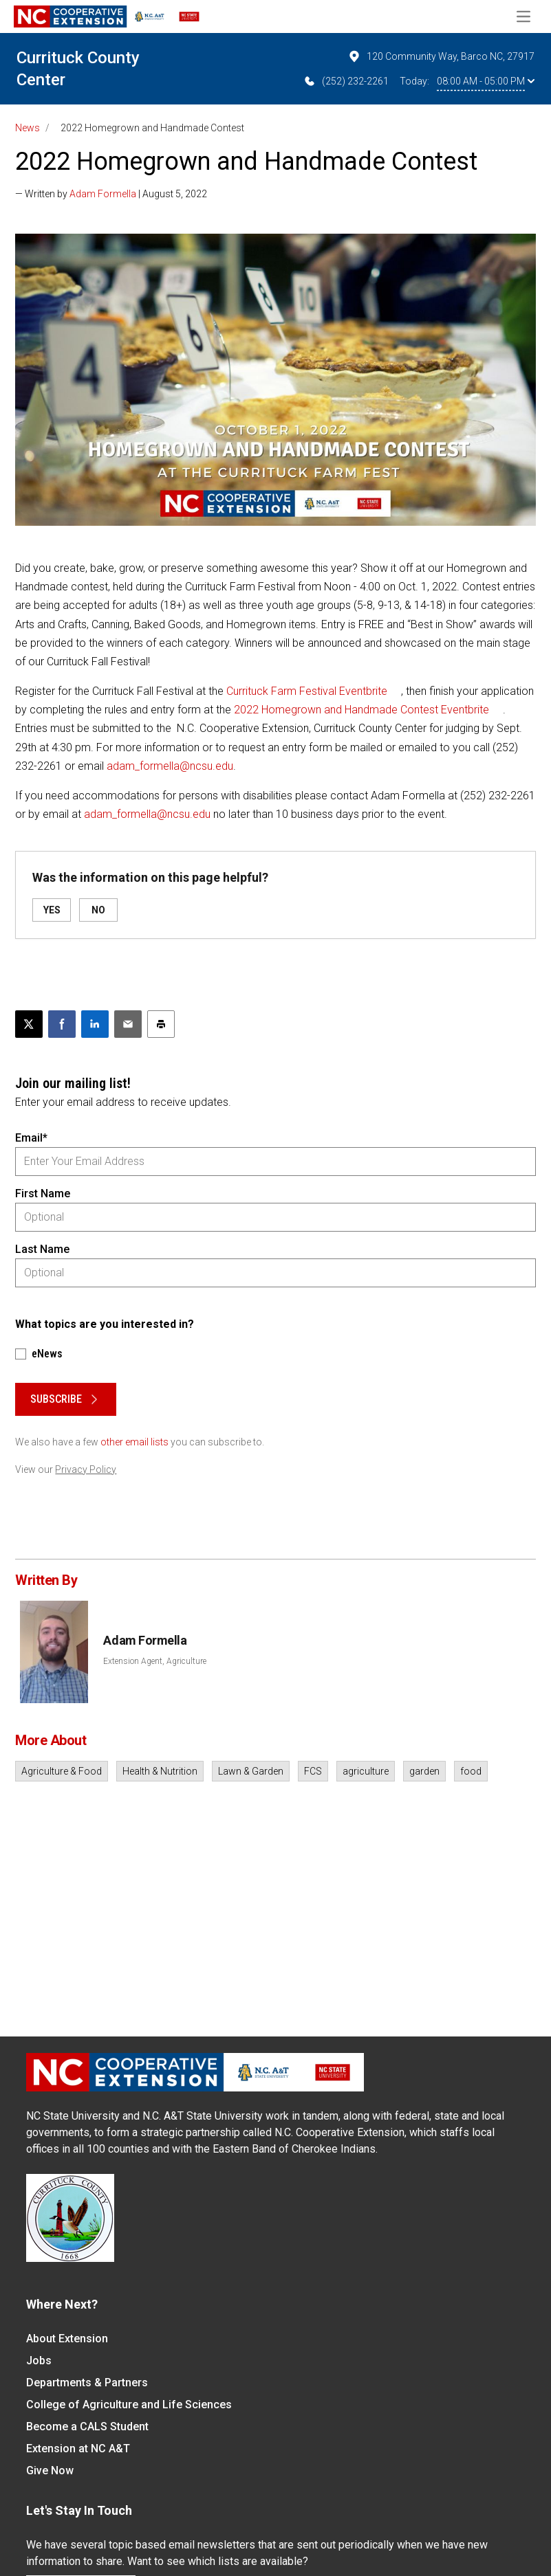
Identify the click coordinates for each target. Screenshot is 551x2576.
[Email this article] (128, 1024)
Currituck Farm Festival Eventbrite (306, 691)
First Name (42, 1193)
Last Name (42, 1249)
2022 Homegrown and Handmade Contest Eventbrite (361, 709)
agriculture (366, 1771)
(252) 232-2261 (346, 81)
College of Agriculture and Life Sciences (129, 2404)
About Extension (67, 2338)
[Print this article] (161, 1024)
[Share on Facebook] (62, 1024)
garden (424, 1771)
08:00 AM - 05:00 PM (485, 81)
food (471, 1771)
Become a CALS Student (87, 2426)
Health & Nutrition (159, 1771)
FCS (313, 1771)
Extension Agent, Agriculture (154, 1661)
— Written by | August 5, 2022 (111, 193)
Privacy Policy (85, 1469)
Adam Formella (102, 193)
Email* (31, 1137)
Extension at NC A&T (78, 2448)
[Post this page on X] (29, 1024)
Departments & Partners (87, 2382)
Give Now (50, 2470)
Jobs (39, 2360)
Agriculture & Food (61, 1771)
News (27, 127)
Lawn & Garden (250, 1771)
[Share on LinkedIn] (95, 1024)
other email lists (134, 1441)
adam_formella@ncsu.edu (170, 766)
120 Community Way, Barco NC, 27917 (440, 56)
